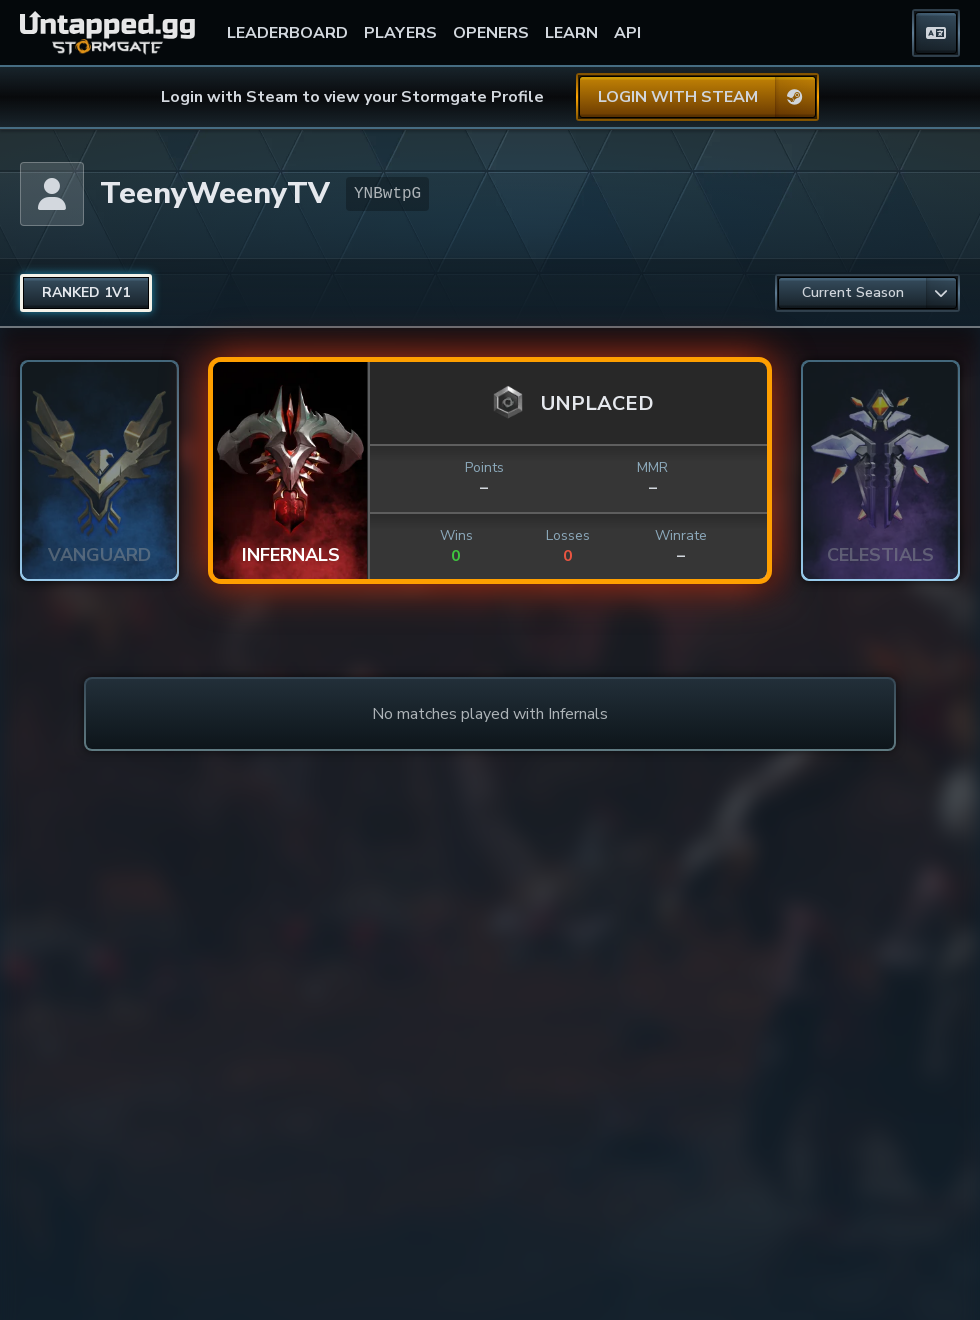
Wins (456, 535)
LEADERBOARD (287, 33)
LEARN (571, 33)
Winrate (681, 535)
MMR (652, 467)
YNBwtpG (387, 194)
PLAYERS (400, 33)
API (627, 33)
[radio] (86, 293)
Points (484, 467)
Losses (568, 535)
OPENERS (491, 33)
